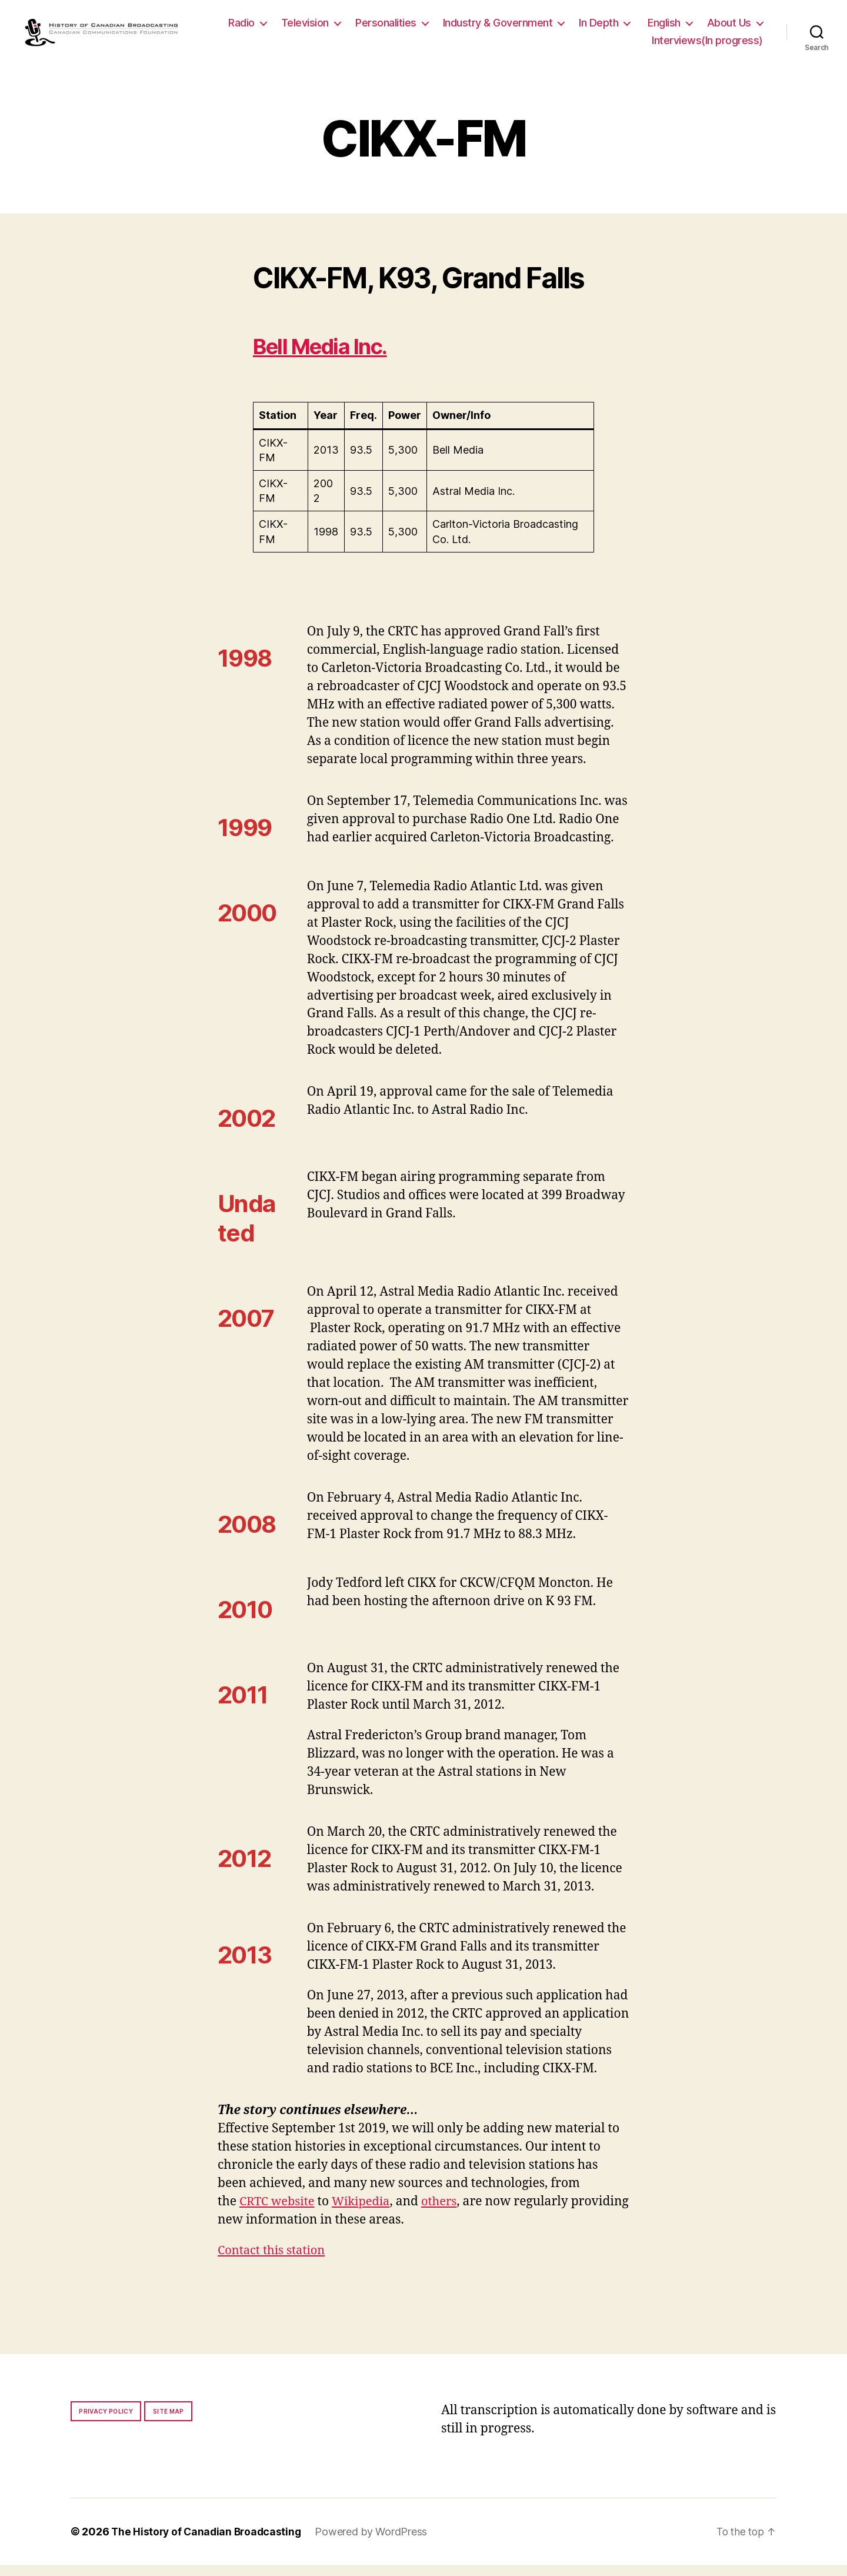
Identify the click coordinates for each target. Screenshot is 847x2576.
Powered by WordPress (376, 2543)
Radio (312, 28)
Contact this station (274, 2261)
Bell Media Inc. (330, 356)
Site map (168, 2422)
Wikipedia (365, 2213)
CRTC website (278, 2213)
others (446, 2213)
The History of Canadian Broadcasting (208, 2543)
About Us (603, 45)
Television (375, 28)
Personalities (456, 28)
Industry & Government (568, 28)
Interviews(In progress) (707, 45)
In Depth (669, 28)
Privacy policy (106, 2422)
